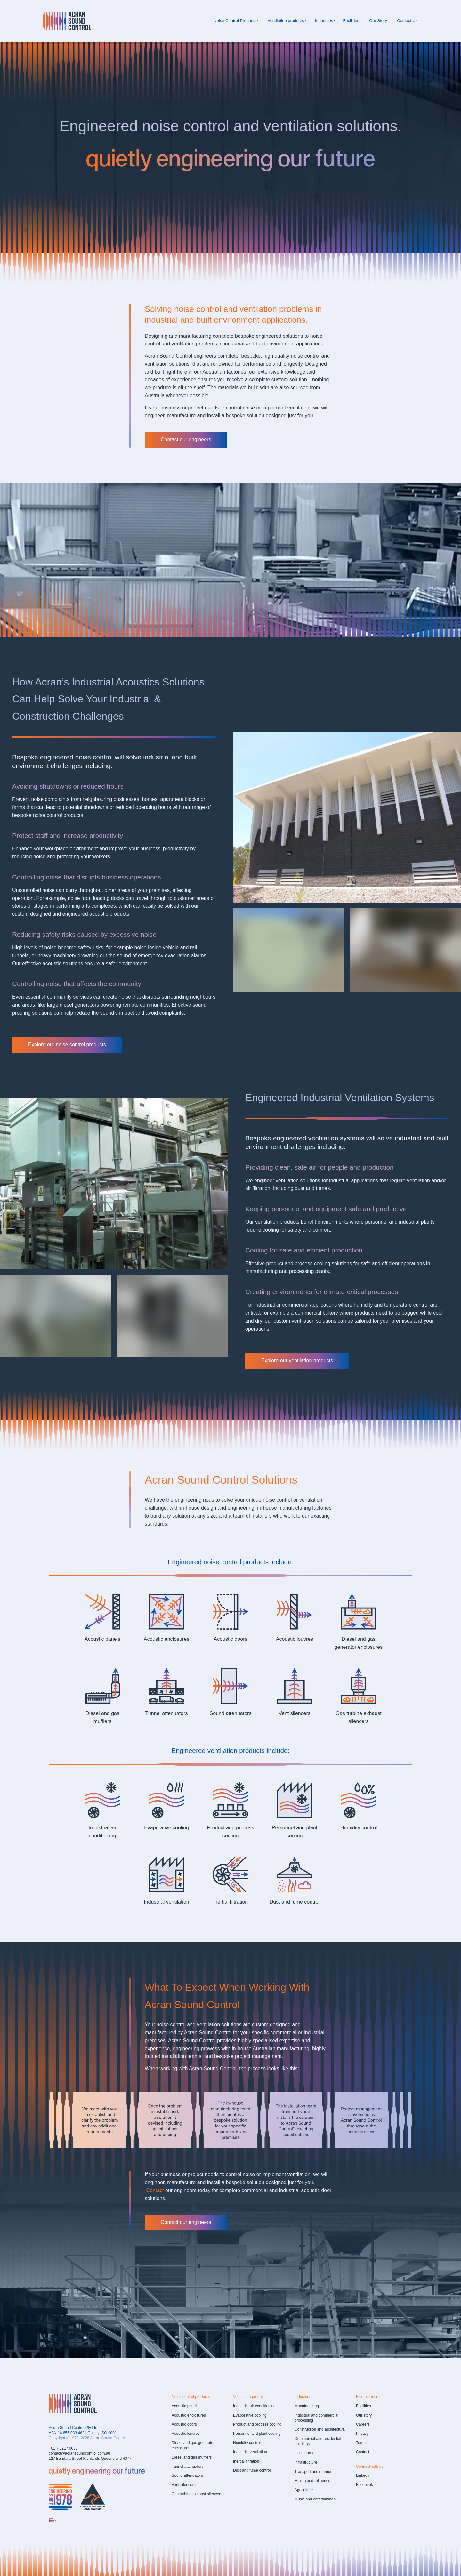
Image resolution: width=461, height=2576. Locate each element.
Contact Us (407, 20)
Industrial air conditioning (254, 2406)
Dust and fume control (295, 1902)
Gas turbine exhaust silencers (197, 2494)
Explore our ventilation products (281, 1356)
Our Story (378, 20)
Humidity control (358, 1827)
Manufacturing (307, 2406)
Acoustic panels (102, 1639)
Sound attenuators (231, 1713)
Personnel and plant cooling (256, 2433)
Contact (362, 2452)
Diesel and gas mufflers (192, 2457)
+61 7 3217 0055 (63, 2448)
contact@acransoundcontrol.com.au (79, 2453)
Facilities (351, 20)
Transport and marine (313, 2471)
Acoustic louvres (294, 1639)
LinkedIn (363, 2475)
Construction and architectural (320, 2429)
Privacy (362, 2433)
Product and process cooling (257, 2424)
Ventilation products (286, 20)
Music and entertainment (315, 2499)
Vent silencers (295, 1713)
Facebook (364, 2485)
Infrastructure (306, 2462)
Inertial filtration (230, 1902)
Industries (324, 20)
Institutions (304, 2453)
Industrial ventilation (166, 1902)
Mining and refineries (312, 2480)
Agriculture (304, 2490)
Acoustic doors (230, 1639)
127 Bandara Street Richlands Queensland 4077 (90, 2458)
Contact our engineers (170, 435)
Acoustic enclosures (166, 1639)
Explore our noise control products (51, 1040)
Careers (363, 2424)
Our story (364, 2415)
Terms (361, 2443)
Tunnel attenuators (166, 1713)
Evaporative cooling (166, 1827)
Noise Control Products (235, 20)
